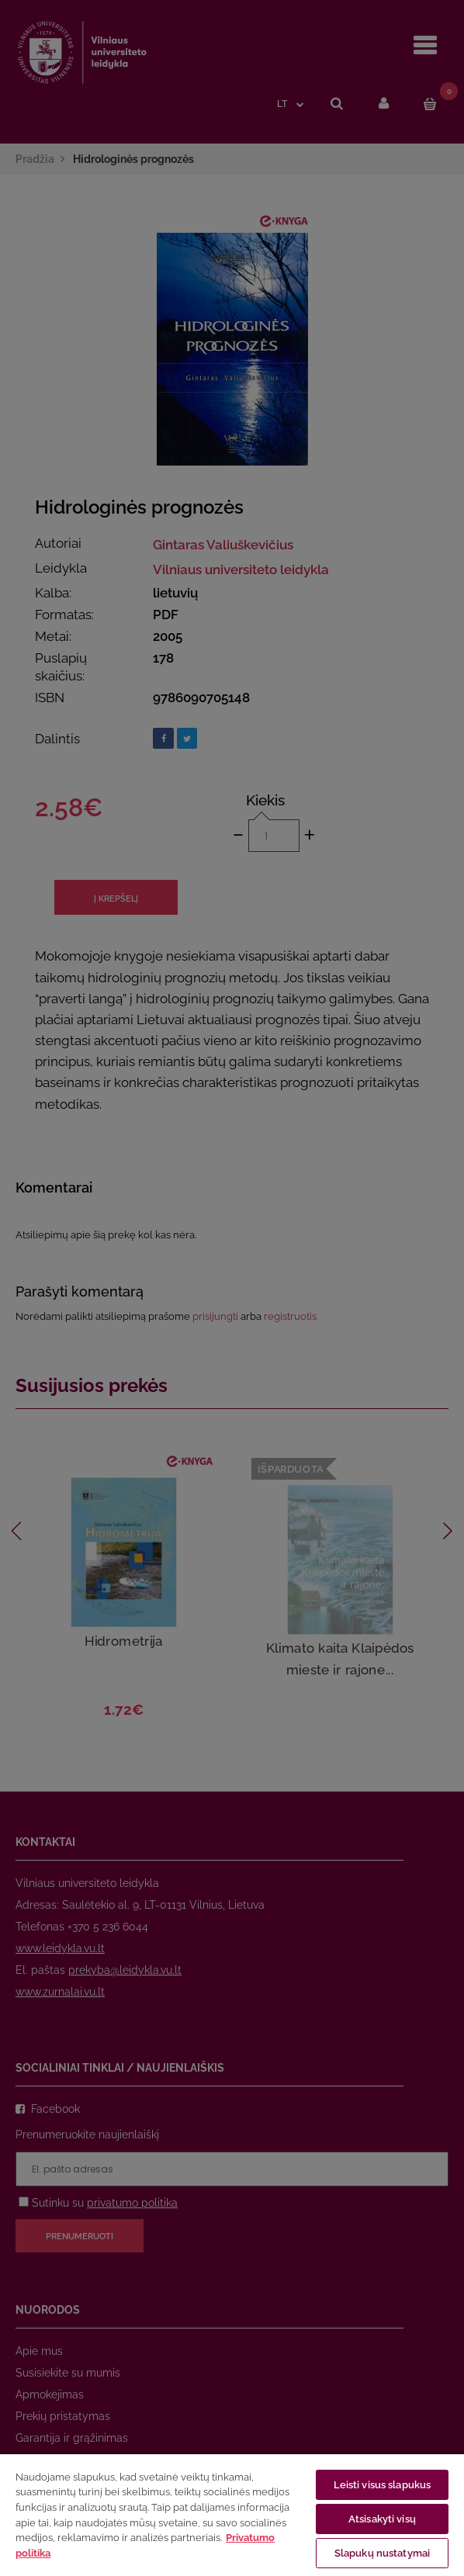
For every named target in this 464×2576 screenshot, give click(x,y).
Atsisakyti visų (382, 2519)
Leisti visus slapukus (382, 2485)
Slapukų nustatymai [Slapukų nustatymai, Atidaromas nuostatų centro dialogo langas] (382, 2553)
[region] (232, 2514)
